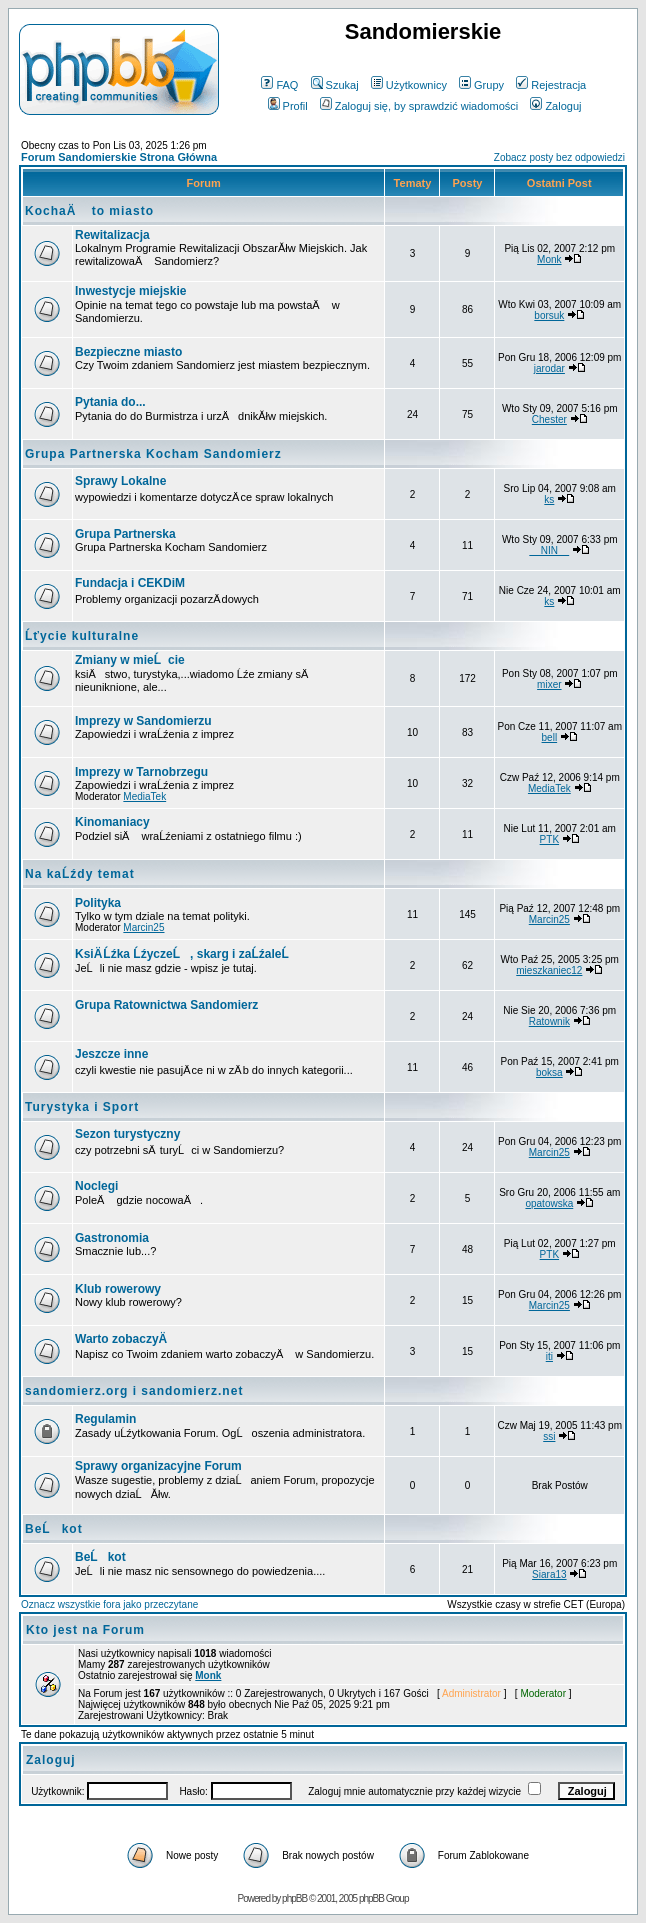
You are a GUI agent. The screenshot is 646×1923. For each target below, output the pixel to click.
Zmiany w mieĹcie (130, 660)
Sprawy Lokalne (120, 481)
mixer (549, 684)
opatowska (549, 1203)
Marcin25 (143, 927)
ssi (549, 1436)
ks (549, 499)
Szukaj (335, 85)
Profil (288, 106)
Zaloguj (555, 106)
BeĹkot (54, 1529)
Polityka (98, 903)
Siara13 (549, 1574)
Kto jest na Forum (85, 1630)
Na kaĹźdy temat (80, 874)
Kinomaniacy (112, 822)
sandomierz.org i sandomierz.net (134, 1391)
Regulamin (105, 1419)
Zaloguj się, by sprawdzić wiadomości (419, 106)
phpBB (294, 1898)
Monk (549, 259)
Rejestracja (551, 85)
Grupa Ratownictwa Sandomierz (166, 1005)
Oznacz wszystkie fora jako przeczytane (109, 1604)
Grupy (481, 85)
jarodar (549, 368)
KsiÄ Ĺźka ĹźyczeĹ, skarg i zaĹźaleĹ (187, 954)
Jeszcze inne (111, 1054)
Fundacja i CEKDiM (130, 583)
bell (550, 737)
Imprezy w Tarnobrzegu (141, 772)
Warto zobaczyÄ (126, 1339)
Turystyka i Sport (82, 1107)
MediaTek (144, 796)
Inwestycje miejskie (130, 291)
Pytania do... (110, 402)
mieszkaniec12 (549, 970)
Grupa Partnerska (125, 534)
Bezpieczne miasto (128, 352)
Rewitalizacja (112, 235)
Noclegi (96, 1186)
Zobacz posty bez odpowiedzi (559, 157)
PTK (549, 839)
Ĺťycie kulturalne (82, 636)
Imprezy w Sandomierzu (143, 721)
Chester (549, 419)
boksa (549, 1072)
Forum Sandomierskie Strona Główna (119, 157)
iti (549, 1356)
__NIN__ (549, 550)
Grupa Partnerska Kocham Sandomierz (153, 454)
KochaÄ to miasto (89, 211)
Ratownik (549, 1021)
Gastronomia (112, 1238)
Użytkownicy (409, 85)
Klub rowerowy (118, 1289)
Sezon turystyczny (127, 1134)
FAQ (279, 85)
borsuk (549, 315)
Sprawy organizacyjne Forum (158, 1466)
